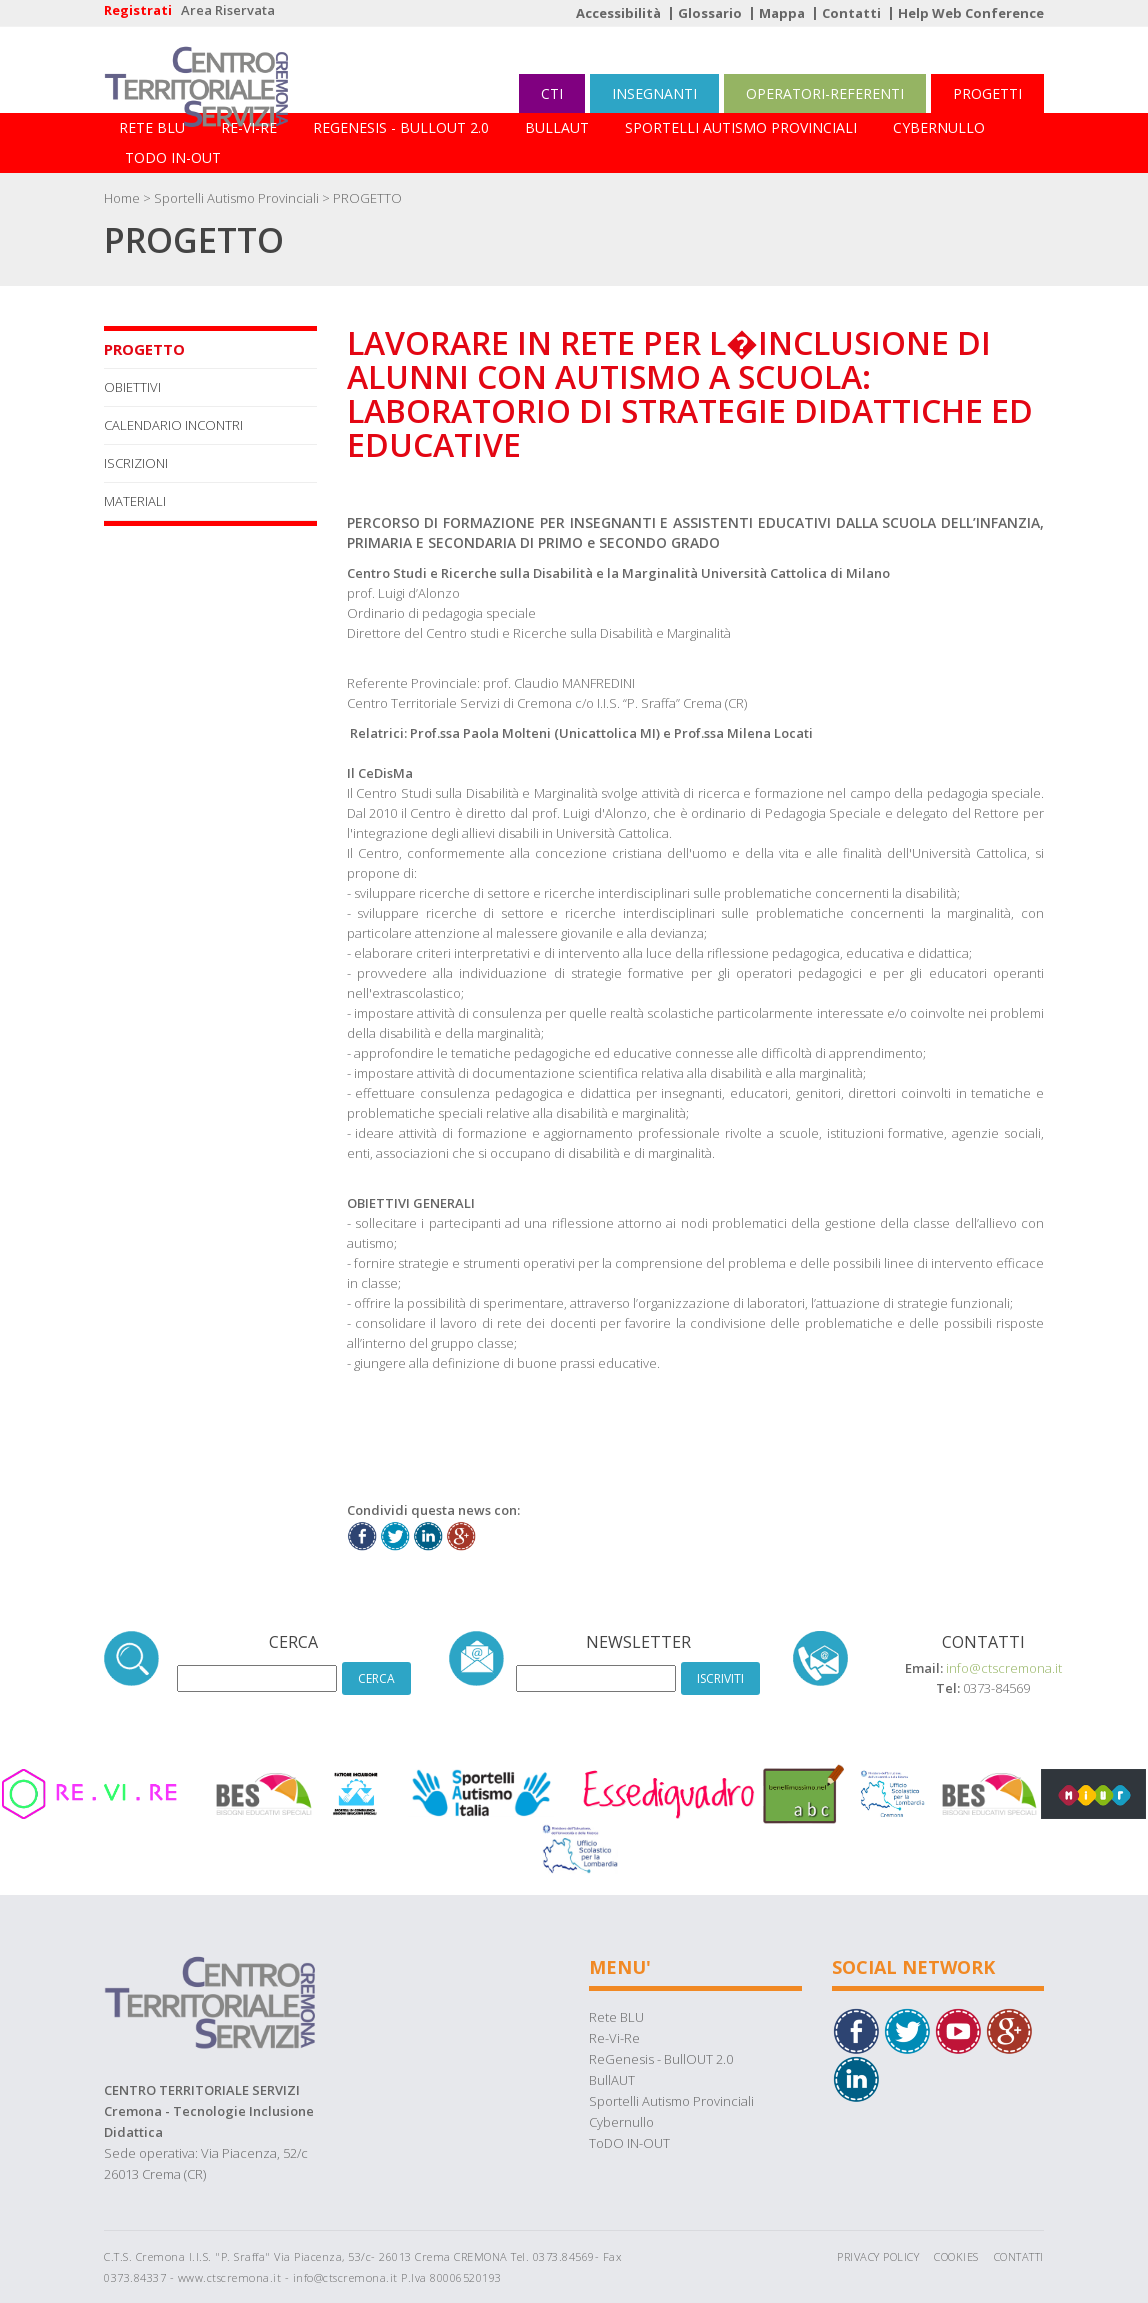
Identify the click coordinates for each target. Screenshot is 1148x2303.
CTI (552, 93)
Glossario (710, 13)
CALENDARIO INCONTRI (173, 425)
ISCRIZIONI (136, 463)
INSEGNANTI (654, 93)
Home (122, 198)
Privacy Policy (878, 2256)
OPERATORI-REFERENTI (825, 93)
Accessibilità (618, 13)
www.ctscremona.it (230, 2277)
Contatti (851, 13)
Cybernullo (939, 127)
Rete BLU (152, 127)
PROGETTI (987, 93)
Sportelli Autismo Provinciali (741, 127)
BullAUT (557, 127)
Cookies (956, 2256)
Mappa (782, 13)
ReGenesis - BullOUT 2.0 (401, 127)
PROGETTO (367, 198)
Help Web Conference (971, 13)
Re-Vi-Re (249, 127)
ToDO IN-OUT (173, 157)
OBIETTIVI (132, 387)
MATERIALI (135, 501)
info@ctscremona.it (1004, 1668)
